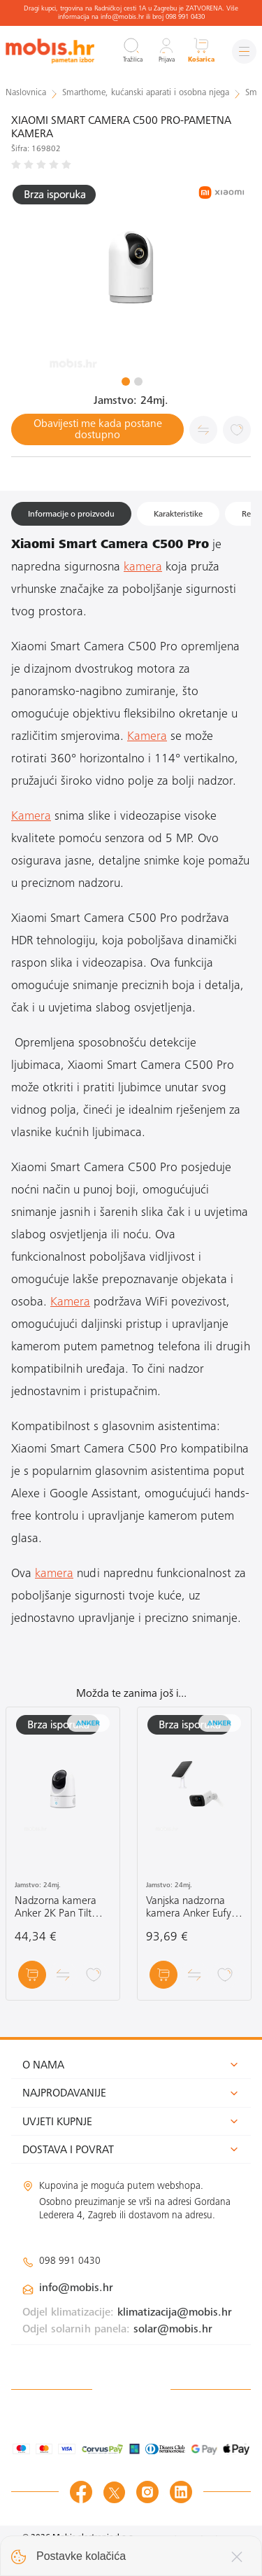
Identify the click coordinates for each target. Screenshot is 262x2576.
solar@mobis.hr (172, 2329)
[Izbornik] (244, 51)
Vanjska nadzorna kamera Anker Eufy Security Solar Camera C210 (188, 1908)
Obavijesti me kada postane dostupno (98, 430)
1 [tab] (126, 381)
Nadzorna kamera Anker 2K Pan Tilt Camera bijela (55, 1908)
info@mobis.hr (76, 2288)
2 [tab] (138, 381)
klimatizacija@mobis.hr (174, 2312)
